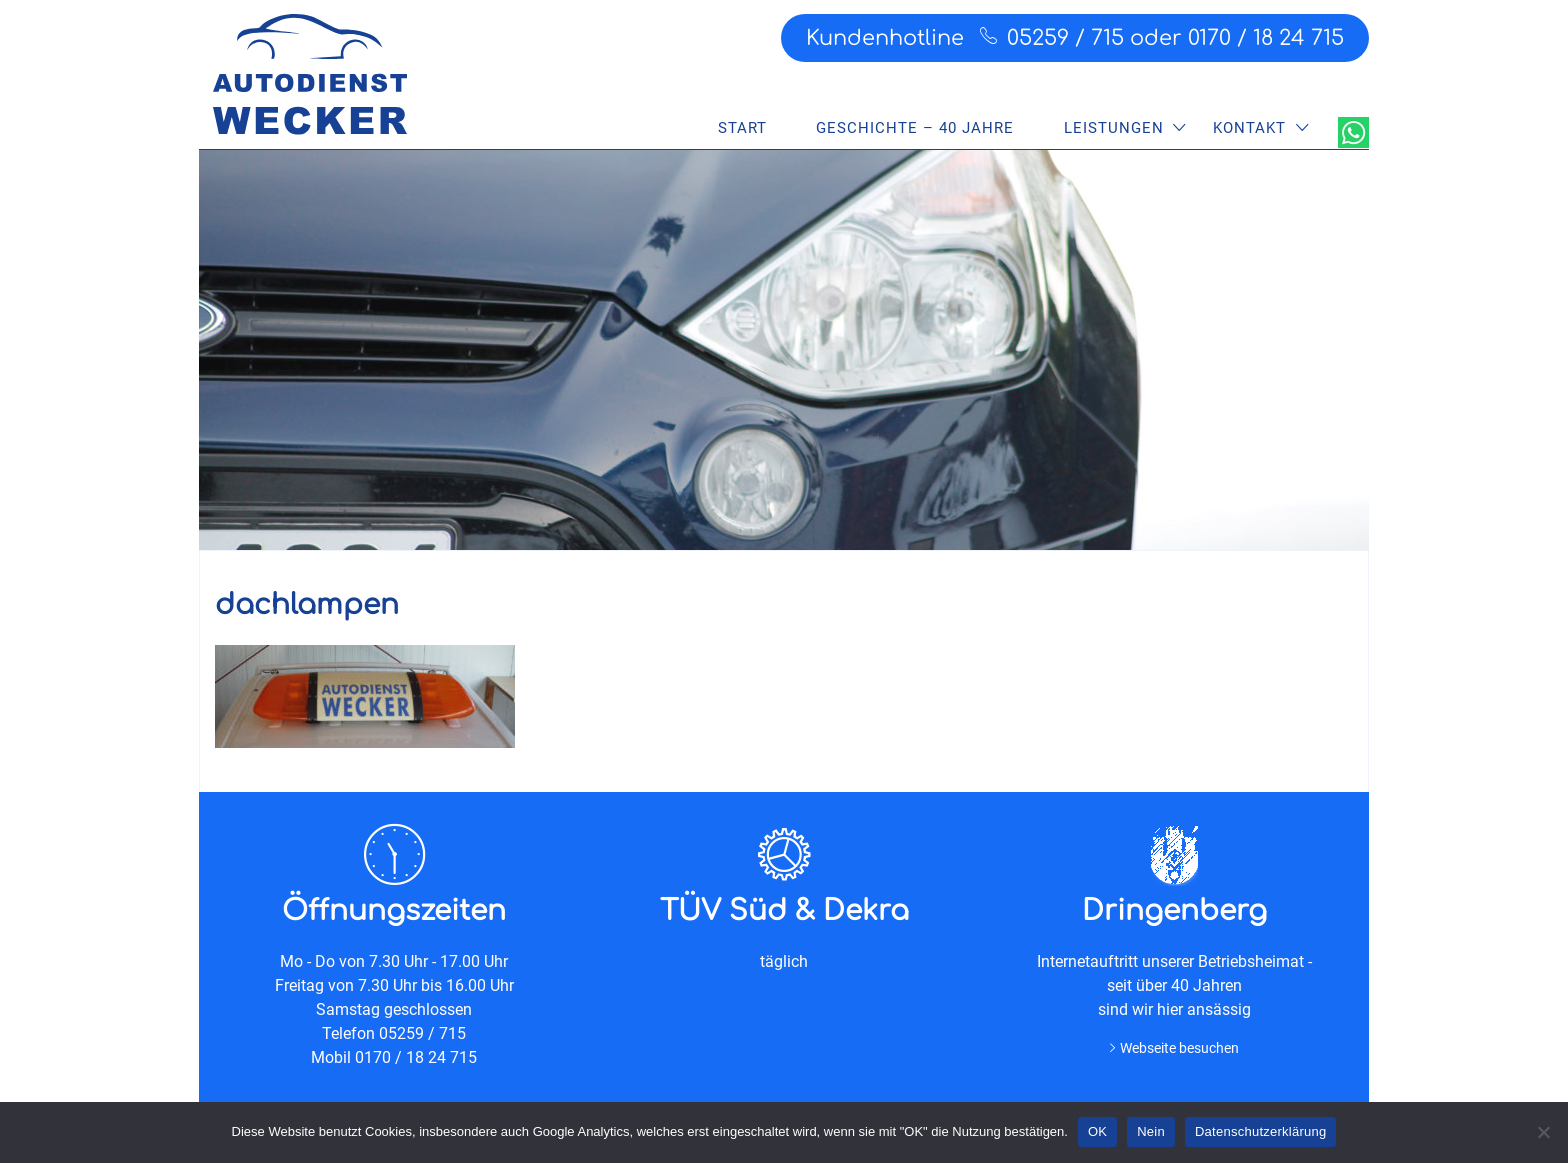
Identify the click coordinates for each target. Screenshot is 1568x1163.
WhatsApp (1353, 132)
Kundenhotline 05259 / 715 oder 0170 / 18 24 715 (1075, 37)
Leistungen (1114, 128)
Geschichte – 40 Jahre (915, 128)
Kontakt (1249, 128)
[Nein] (1543, 1132)
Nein (1151, 1131)
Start (742, 128)
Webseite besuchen (1179, 1048)
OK (1097, 1131)
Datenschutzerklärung (1260, 1131)
